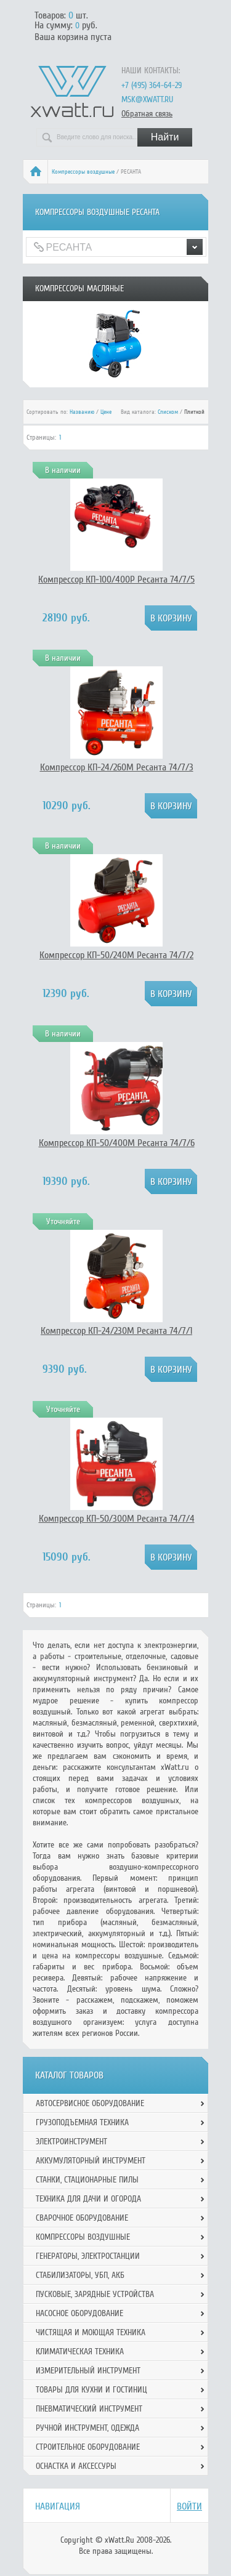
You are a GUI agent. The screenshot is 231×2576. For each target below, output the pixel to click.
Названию (82, 412)
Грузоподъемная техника (82, 2122)
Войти (189, 2506)
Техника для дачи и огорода (88, 2199)
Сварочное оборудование (82, 2218)
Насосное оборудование (79, 2313)
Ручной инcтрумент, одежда (87, 2428)
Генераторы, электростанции (88, 2256)
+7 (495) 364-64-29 (151, 85)
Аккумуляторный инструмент (90, 2160)
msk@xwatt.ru (147, 99)
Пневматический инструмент (89, 2409)
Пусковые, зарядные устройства (95, 2294)
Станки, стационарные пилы (87, 2179)
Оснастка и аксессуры (76, 2466)
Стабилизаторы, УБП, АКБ (80, 2275)
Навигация (57, 2506)
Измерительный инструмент (88, 2370)
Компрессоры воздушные (83, 172)
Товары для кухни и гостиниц (91, 2389)
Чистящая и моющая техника (90, 2332)
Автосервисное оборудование (90, 2103)
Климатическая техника (80, 2351)
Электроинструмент (71, 2141)
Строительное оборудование (88, 2447)
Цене (105, 412)
